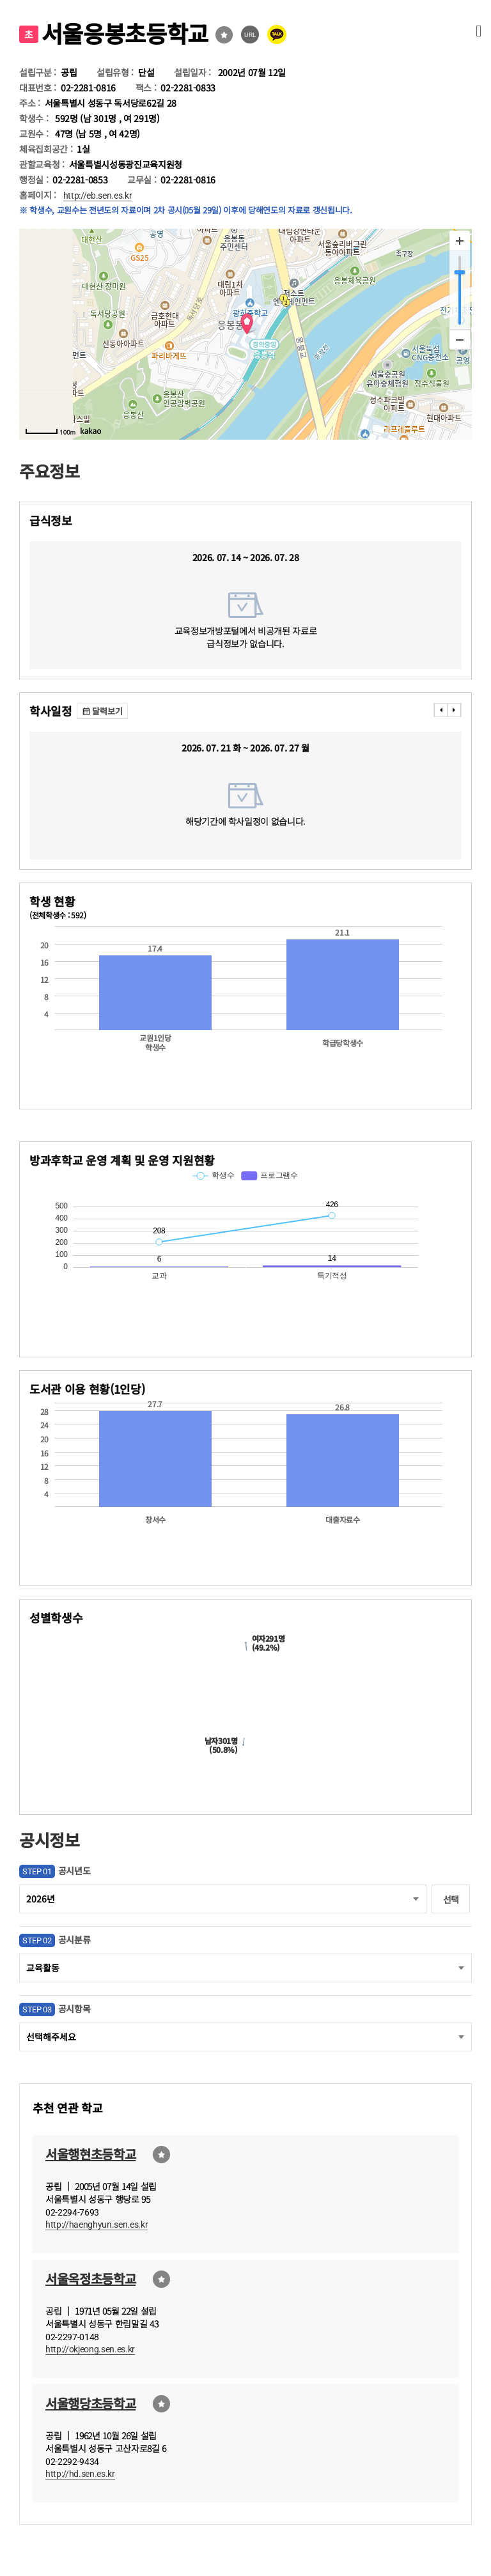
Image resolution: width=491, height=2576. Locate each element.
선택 (451, 1899)
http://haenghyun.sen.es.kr (96, 2224)
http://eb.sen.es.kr (97, 195)
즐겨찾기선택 (224, 35)
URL (250, 34)
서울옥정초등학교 (90, 2278)
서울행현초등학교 (90, 2154)
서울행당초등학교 (90, 2403)
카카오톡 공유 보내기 (276, 34)
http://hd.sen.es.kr (80, 2474)
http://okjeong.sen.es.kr (90, 2349)
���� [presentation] (440, 710)
